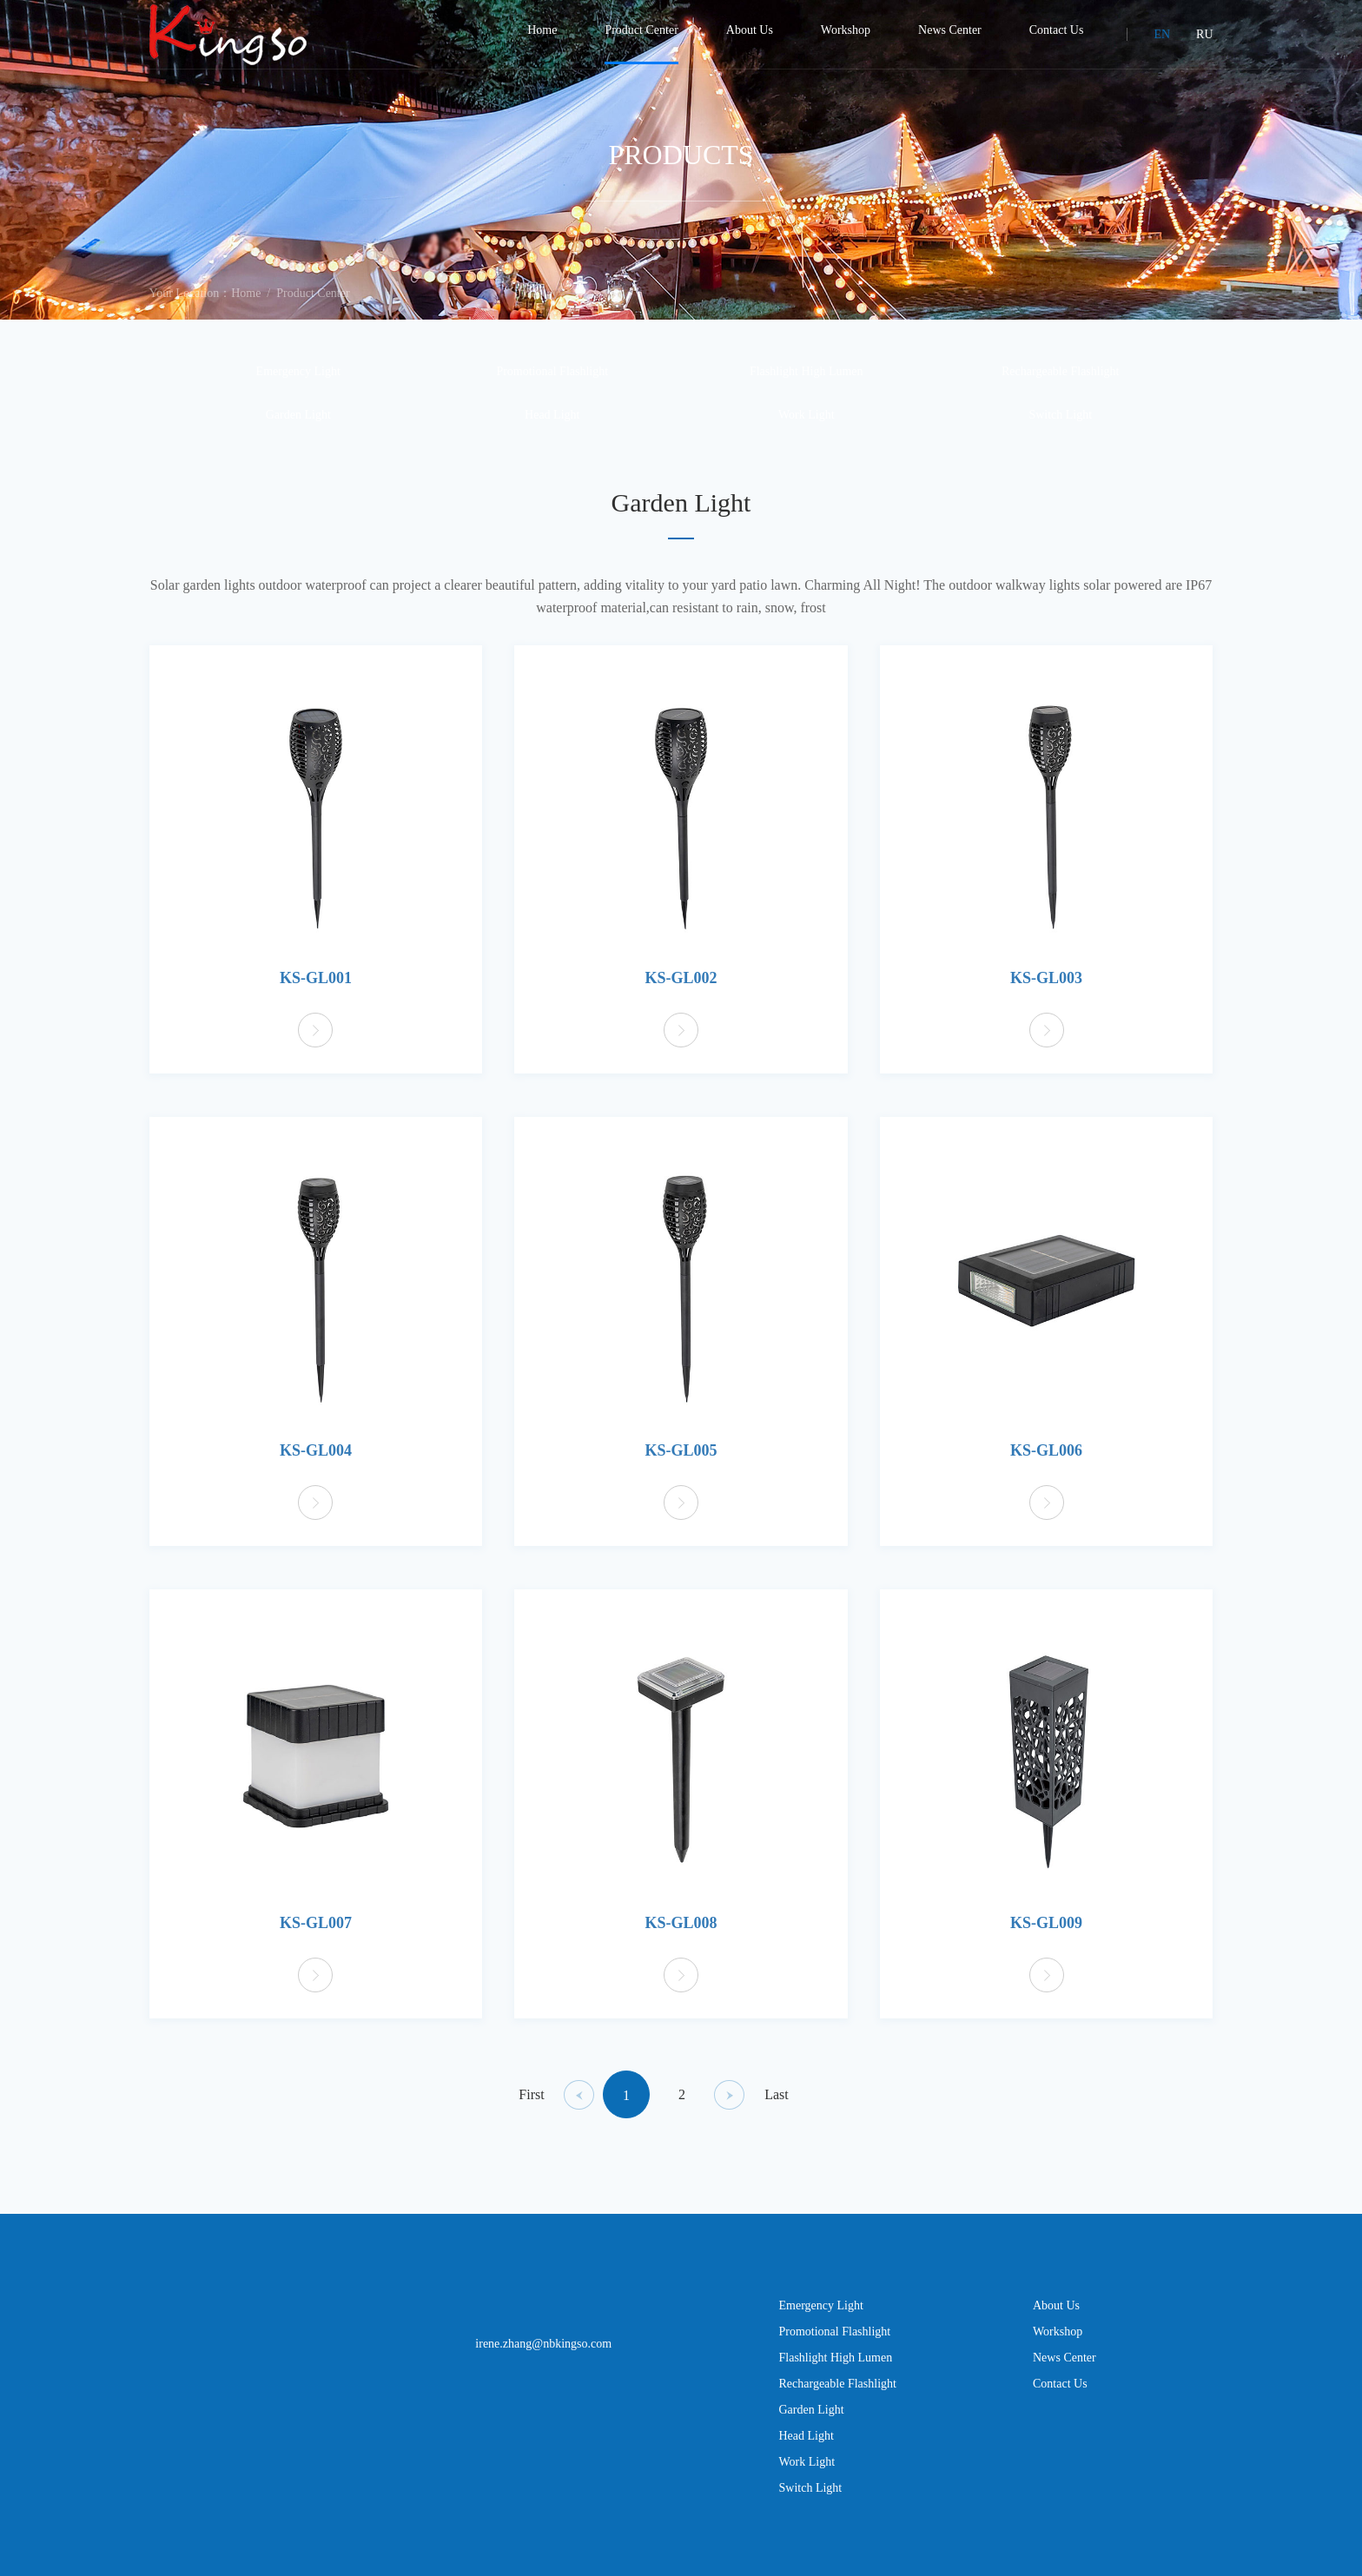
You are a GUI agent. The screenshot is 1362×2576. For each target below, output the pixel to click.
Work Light (806, 429)
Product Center (312, 307)
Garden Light (298, 429)
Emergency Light (298, 386)
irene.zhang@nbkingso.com (543, 2358)
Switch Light (1060, 429)
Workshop (1057, 2346)
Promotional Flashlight (552, 386)
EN (1162, 34)
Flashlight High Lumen (806, 386)
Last (776, 2109)
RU (1204, 34)
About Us (1056, 2320)
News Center (1064, 2372)
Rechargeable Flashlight (1060, 386)
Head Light (552, 429)
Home (246, 307)
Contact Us (1060, 2398)
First (531, 2109)
